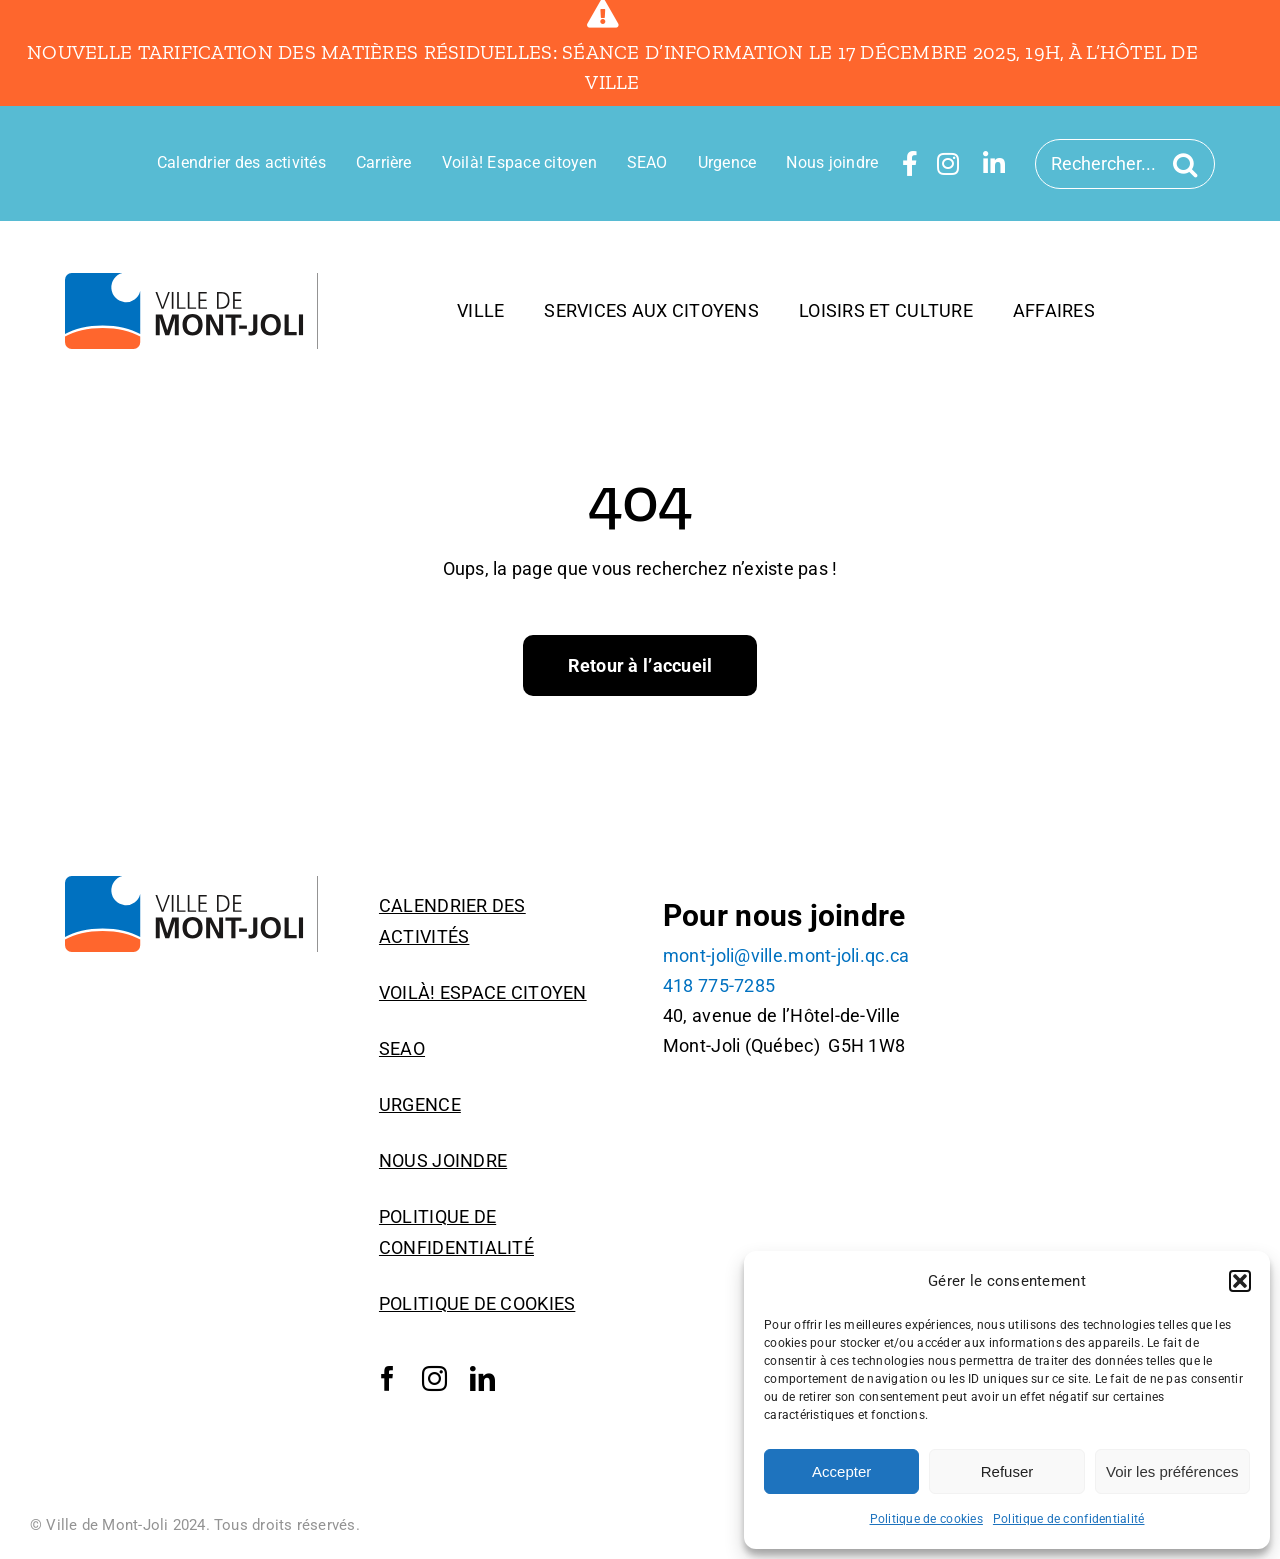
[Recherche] (1189, 164)
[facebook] (387, 1379)
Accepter (841, 1471)
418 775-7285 (719, 985)
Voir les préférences (1172, 1471)
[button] (1240, 1281)
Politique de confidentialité (1069, 1519)
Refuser (1007, 1471)
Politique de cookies (926, 1519)
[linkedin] (482, 1379)
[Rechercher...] (1125, 164)
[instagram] (434, 1379)
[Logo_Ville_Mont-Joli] (191, 281)
